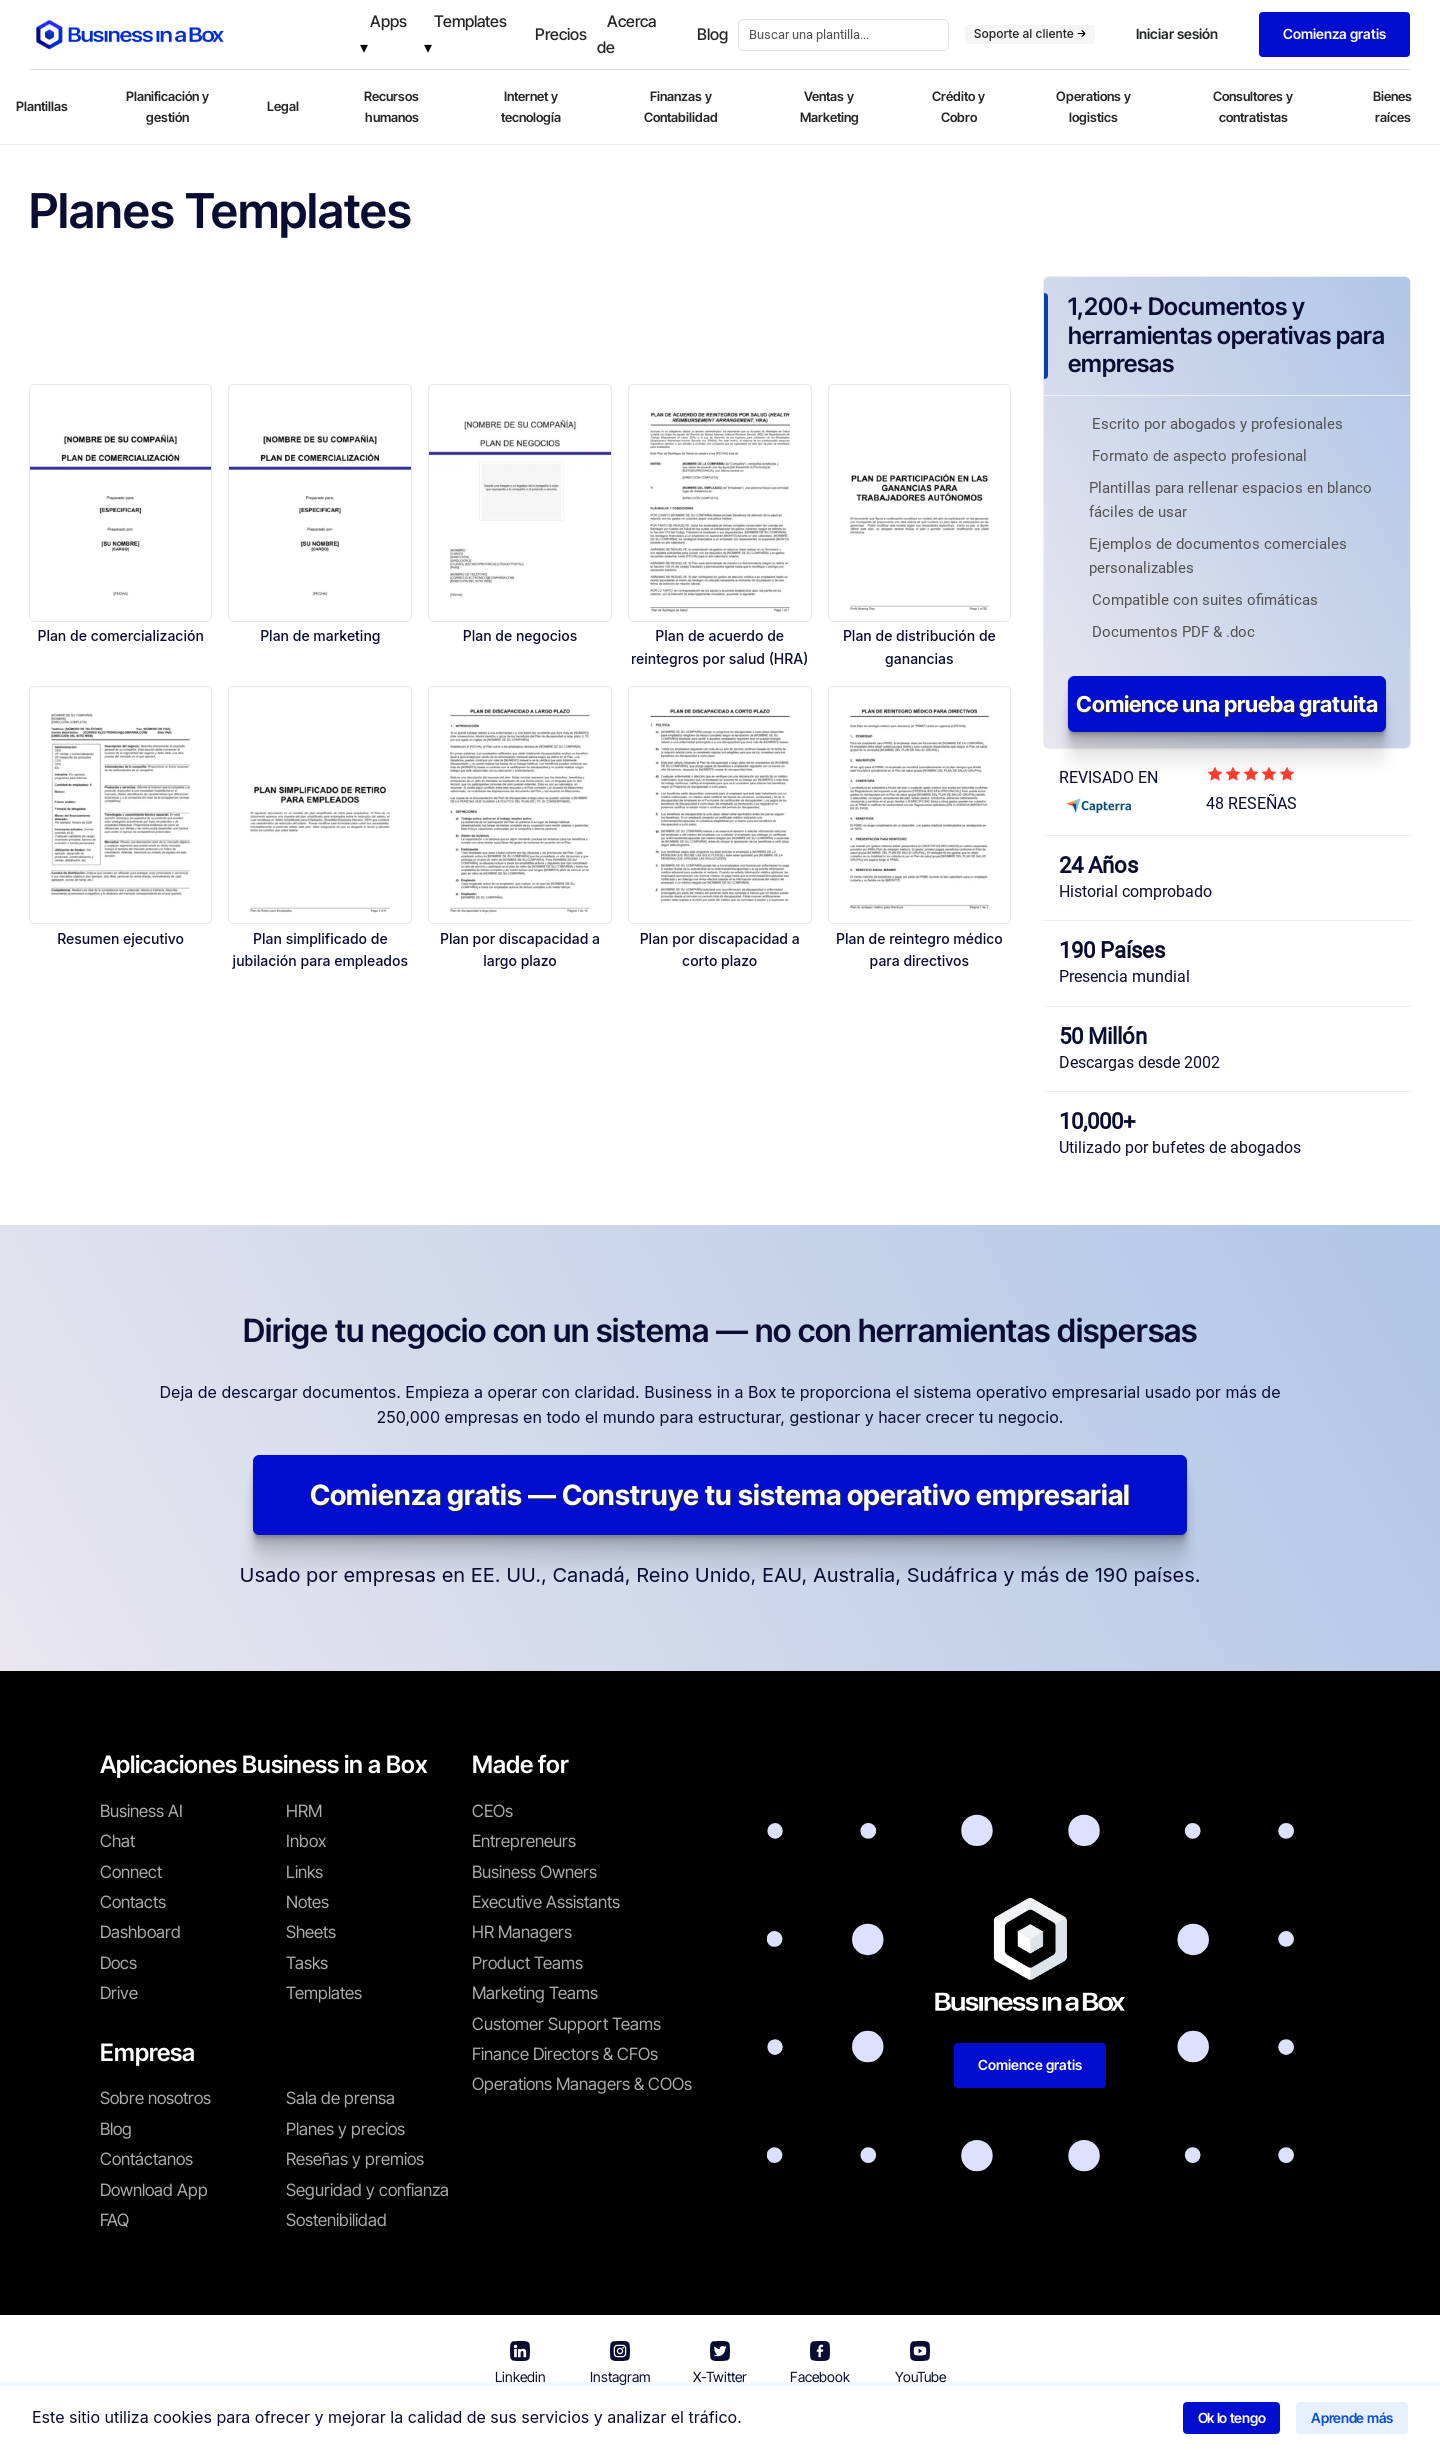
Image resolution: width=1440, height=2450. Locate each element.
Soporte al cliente (1030, 33)
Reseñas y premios (355, 2159)
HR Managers (522, 1932)
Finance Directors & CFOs (565, 2054)
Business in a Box (517, 2420)
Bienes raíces (1392, 106)
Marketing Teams (535, 1993)
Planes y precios (345, 2129)
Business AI (141, 1811)
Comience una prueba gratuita (1227, 704)
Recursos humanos (391, 106)
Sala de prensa (340, 2098)
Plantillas (42, 106)
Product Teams (527, 1963)
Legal (283, 106)
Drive (119, 1993)
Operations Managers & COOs (582, 2084)
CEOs (492, 1811)
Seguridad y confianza (367, 2190)
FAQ (114, 2220)
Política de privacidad (808, 2420)
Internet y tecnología (531, 106)
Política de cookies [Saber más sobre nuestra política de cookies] (974, 2420)
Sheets (311, 1932)
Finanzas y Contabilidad (681, 106)
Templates (324, 1993)
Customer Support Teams (566, 2024)
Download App (154, 2190)
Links (304, 1872)
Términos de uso (649, 2420)
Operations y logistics (1093, 106)
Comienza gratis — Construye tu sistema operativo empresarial (720, 1495)
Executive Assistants (546, 1902)
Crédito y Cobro (958, 106)
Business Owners (534, 1872)
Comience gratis (1030, 2064)
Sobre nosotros (155, 2098)
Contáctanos (146, 2159)
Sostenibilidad (336, 2220)
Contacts (133, 1902)
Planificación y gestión (167, 106)
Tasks (307, 1963)
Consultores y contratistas (1253, 106)
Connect (131, 1872)
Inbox (306, 1841)
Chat (117, 1841)
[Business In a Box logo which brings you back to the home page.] (130, 34)
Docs (118, 1963)
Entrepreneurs (524, 1841)
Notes (307, 1902)
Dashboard (140, 1932)
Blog (116, 2129)
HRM (304, 1811)
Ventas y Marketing (829, 106)
